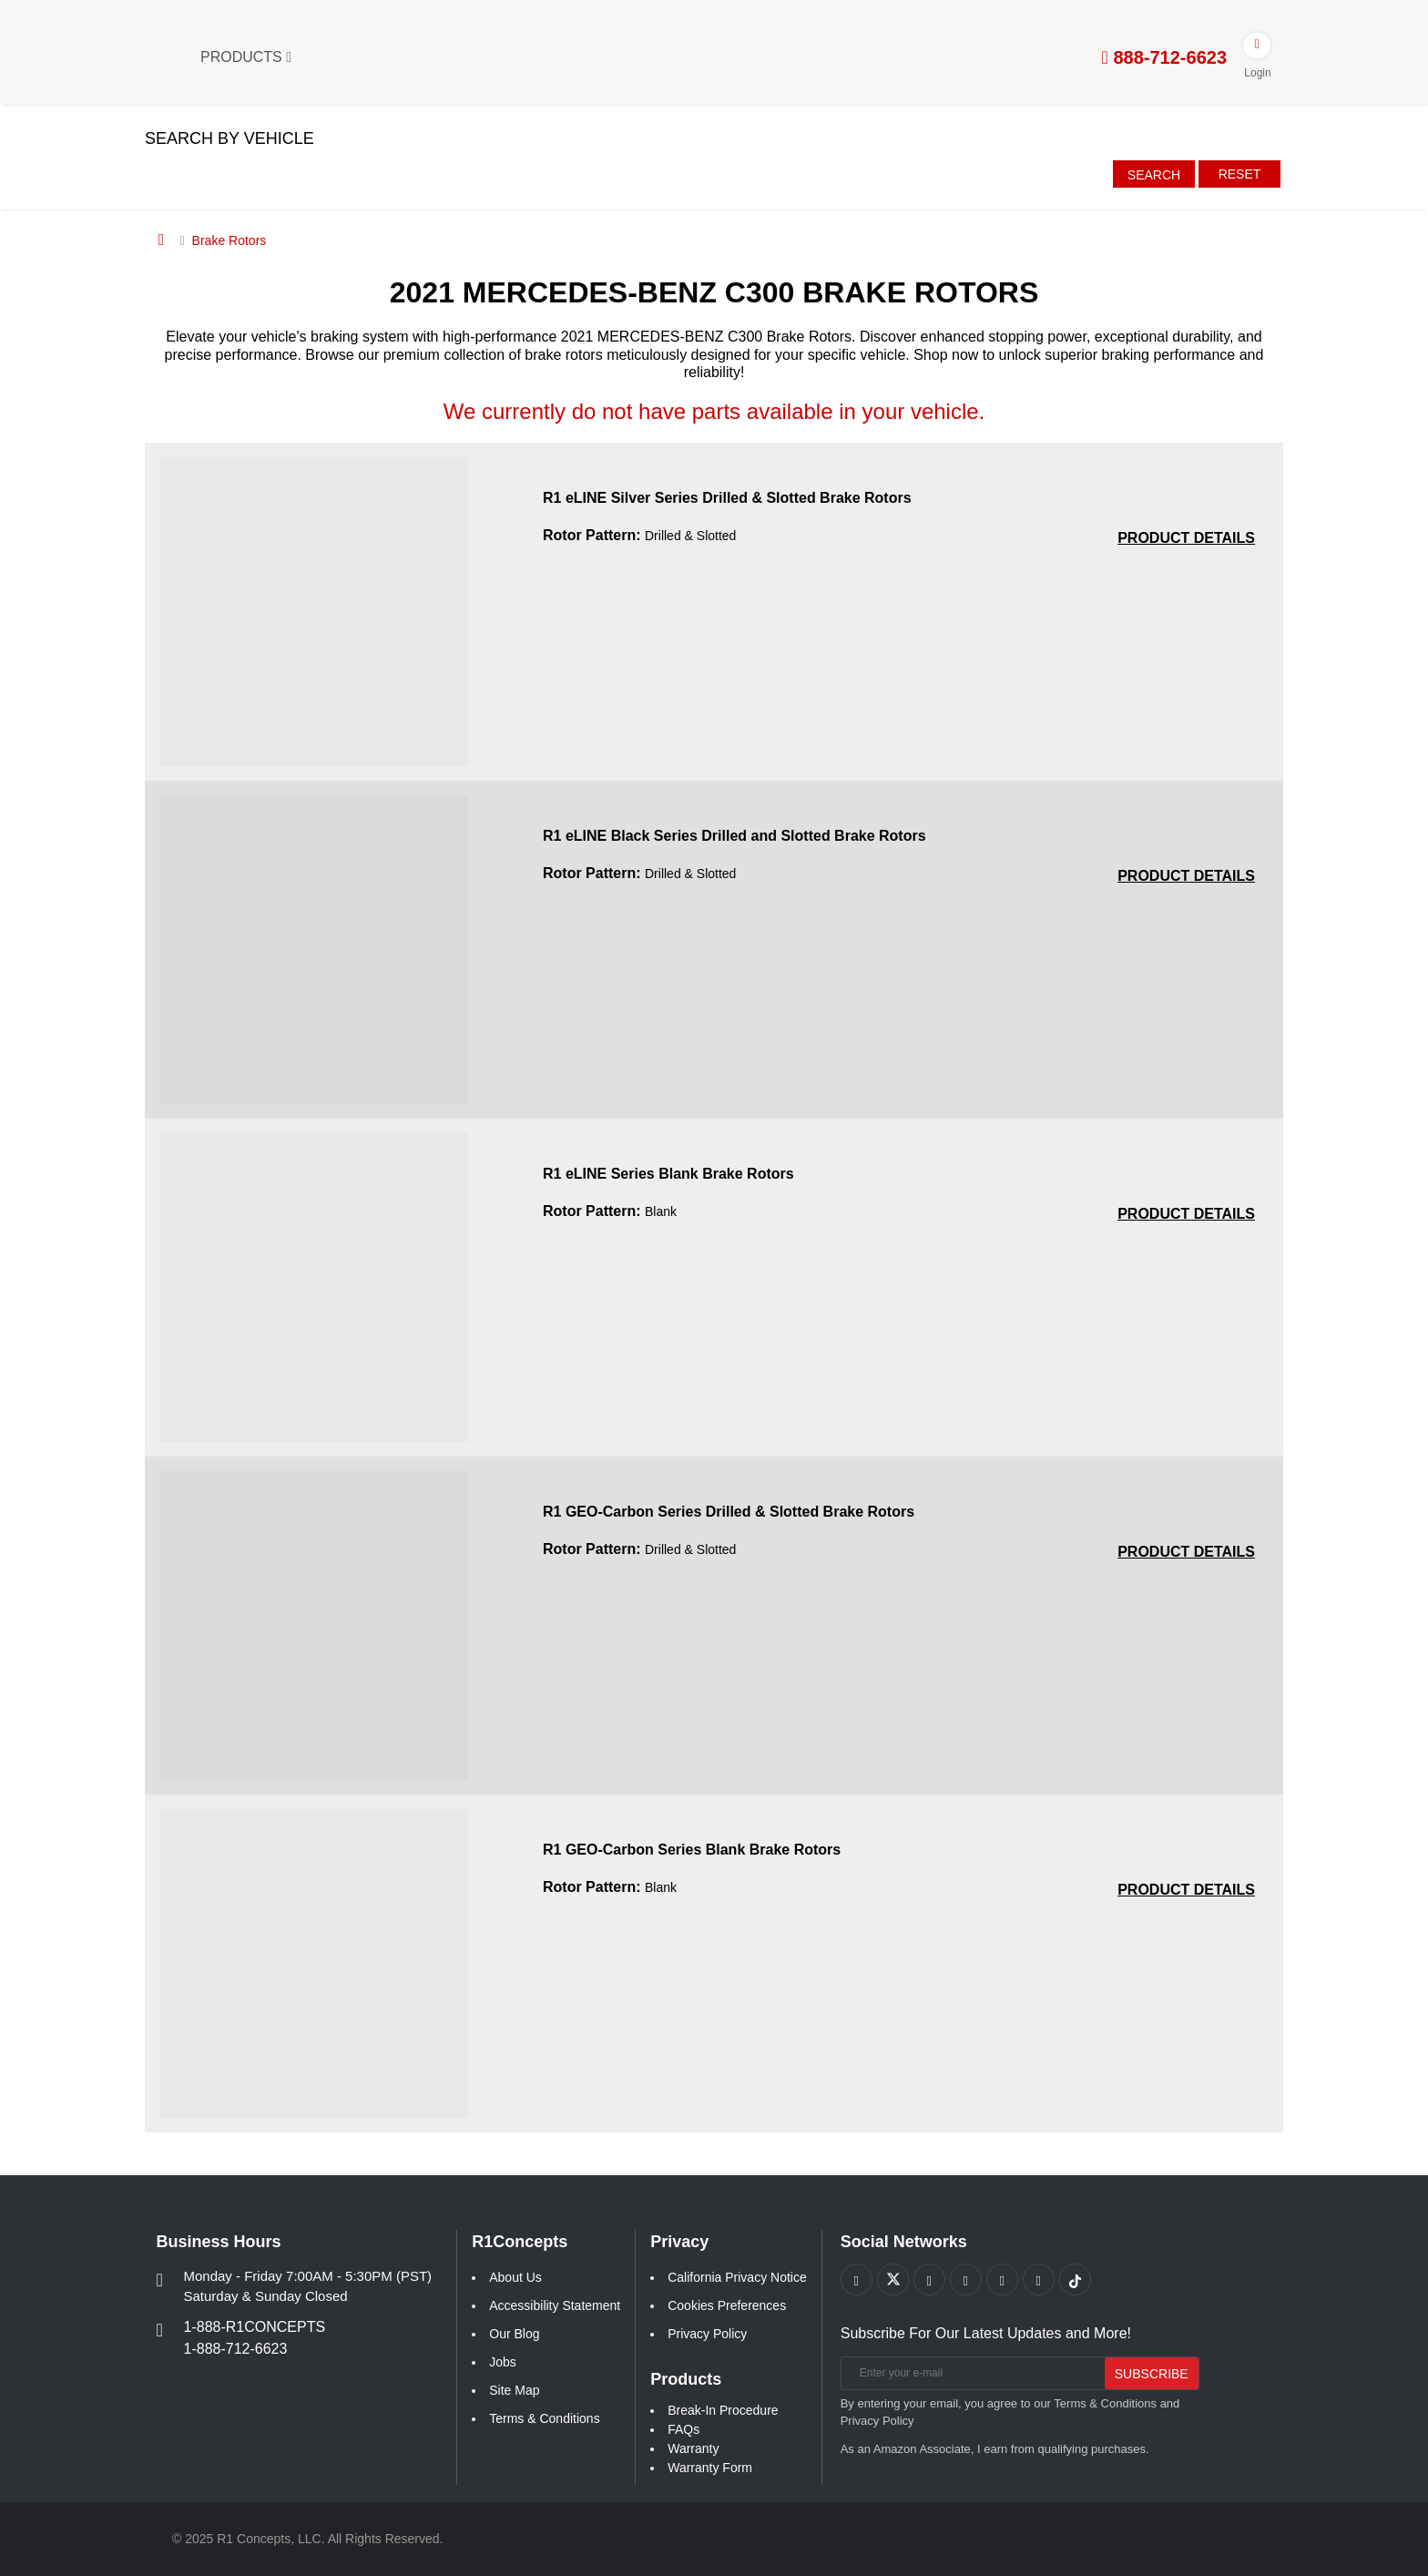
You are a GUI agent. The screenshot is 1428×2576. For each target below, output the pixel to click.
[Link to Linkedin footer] (1039, 2279)
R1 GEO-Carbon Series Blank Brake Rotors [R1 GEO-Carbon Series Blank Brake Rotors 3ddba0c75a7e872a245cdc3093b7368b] (692, 1849)
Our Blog (514, 2333)
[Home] (161, 239)
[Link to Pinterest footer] (966, 2279)
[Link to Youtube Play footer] (929, 2279)
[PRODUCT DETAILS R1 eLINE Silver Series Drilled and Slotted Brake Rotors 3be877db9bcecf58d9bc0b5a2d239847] (1186, 538)
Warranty (693, 2448)
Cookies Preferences (727, 2305)
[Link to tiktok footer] (1075, 2279)
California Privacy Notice (737, 2277)
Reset (1240, 174)
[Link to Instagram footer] (1002, 2279)
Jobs (502, 2362)
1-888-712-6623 (236, 2348)
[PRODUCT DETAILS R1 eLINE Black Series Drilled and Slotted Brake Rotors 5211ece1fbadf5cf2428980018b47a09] (1186, 875)
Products (245, 57)
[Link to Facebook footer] (856, 2279)
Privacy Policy (707, 2333)
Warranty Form (710, 2467)
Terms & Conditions (544, 2418)
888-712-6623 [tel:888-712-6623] (1164, 57)
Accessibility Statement (554, 2305)
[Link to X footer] (893, 2279)
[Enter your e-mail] (970, 2373)
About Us (515, 2277)
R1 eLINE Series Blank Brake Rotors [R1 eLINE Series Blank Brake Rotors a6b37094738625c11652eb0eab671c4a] (668, 1173)
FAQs (683, 2429)
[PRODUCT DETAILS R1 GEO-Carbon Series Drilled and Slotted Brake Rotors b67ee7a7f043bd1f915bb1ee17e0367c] (1186, 1551)
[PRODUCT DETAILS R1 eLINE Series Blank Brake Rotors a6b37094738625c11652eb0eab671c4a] (1186, 1213)
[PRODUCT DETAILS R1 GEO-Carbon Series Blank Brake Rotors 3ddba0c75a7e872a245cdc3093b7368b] (1186, 1889)
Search (1153, 175)
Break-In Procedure (723, 2410)
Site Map (514, 2390)
